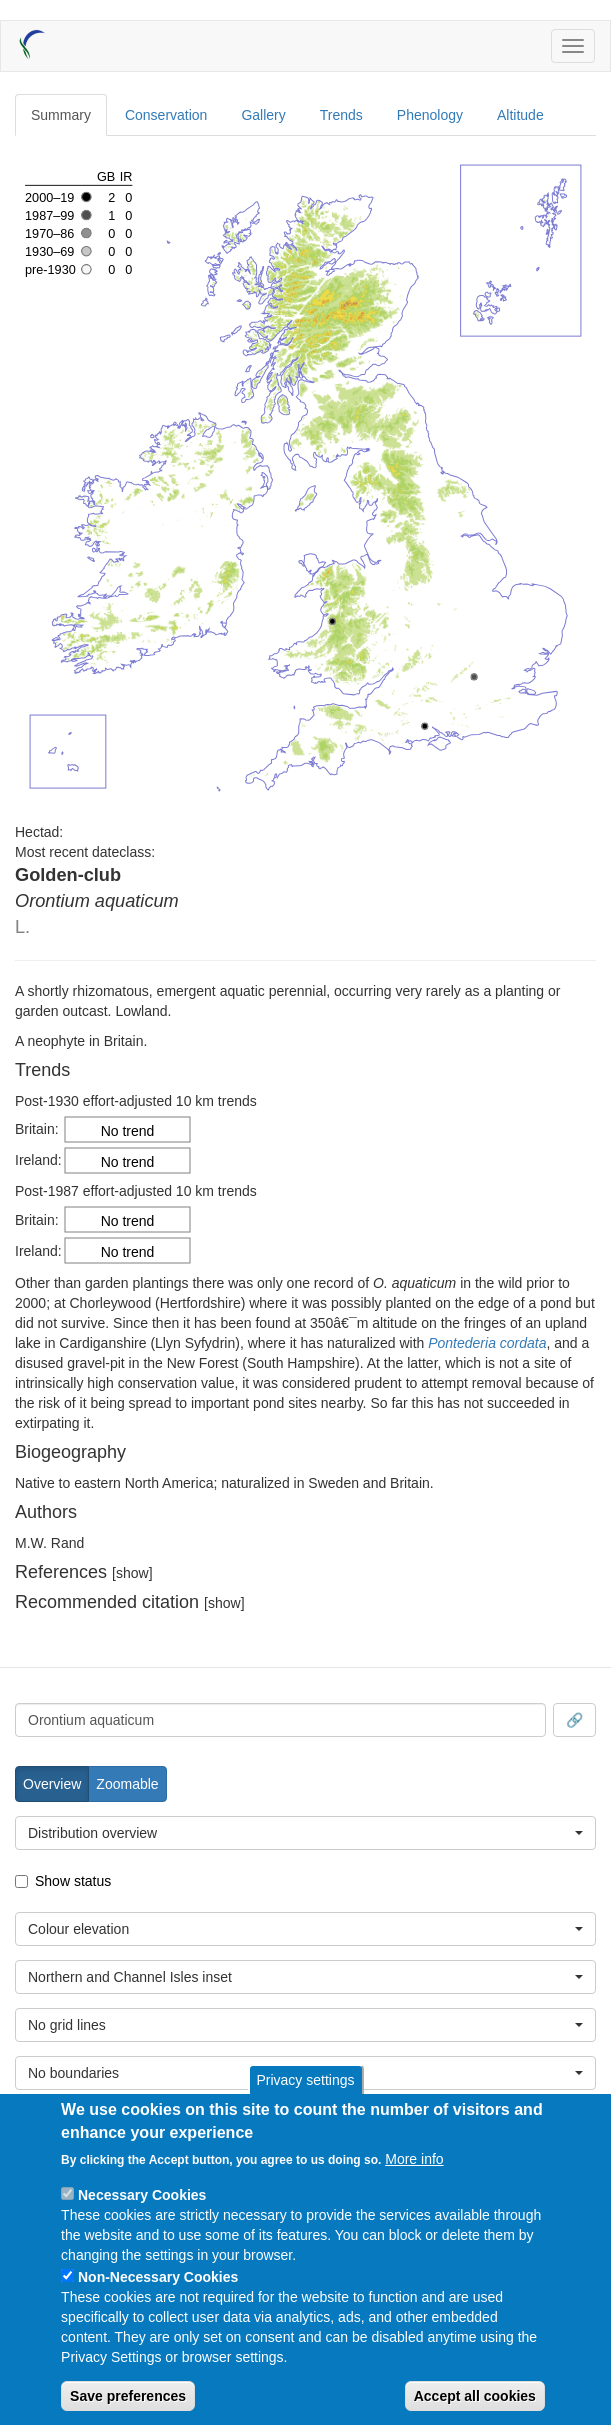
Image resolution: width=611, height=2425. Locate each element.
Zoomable (127, 1784)
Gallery (263, 115)
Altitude (520, 115)
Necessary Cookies (142, 2195)
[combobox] (280, 1720)
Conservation (166, 115)
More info (414, 2159)
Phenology (430, 115)
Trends (341, 115)
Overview (52, 1784)
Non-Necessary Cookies (158, 2277)
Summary (61, 115)
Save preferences (128, 2396)
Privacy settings (305, 2080)
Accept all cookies (475, 2396)
